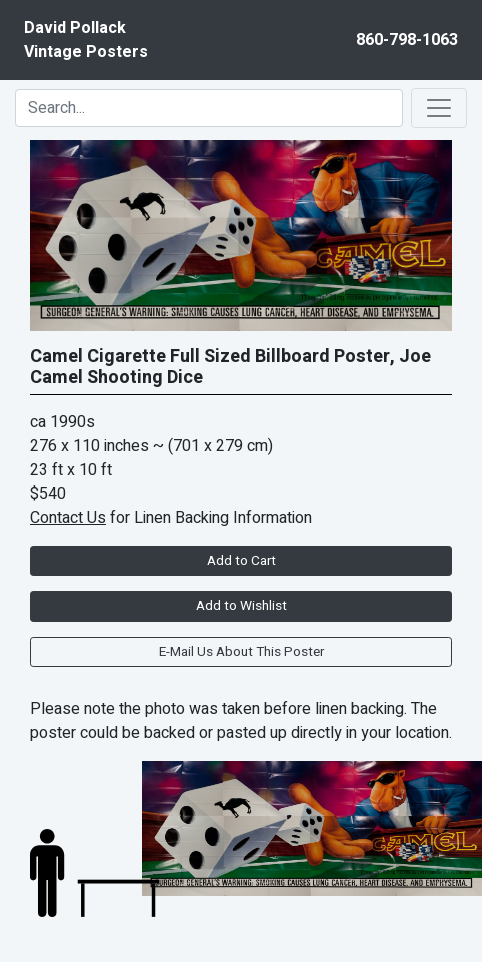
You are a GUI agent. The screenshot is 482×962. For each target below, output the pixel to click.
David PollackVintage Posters (86, 40)
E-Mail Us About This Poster (241, 652)
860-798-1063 (407, 40)
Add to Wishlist (241, 606)
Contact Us (68, 518)
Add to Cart (241, 561)
